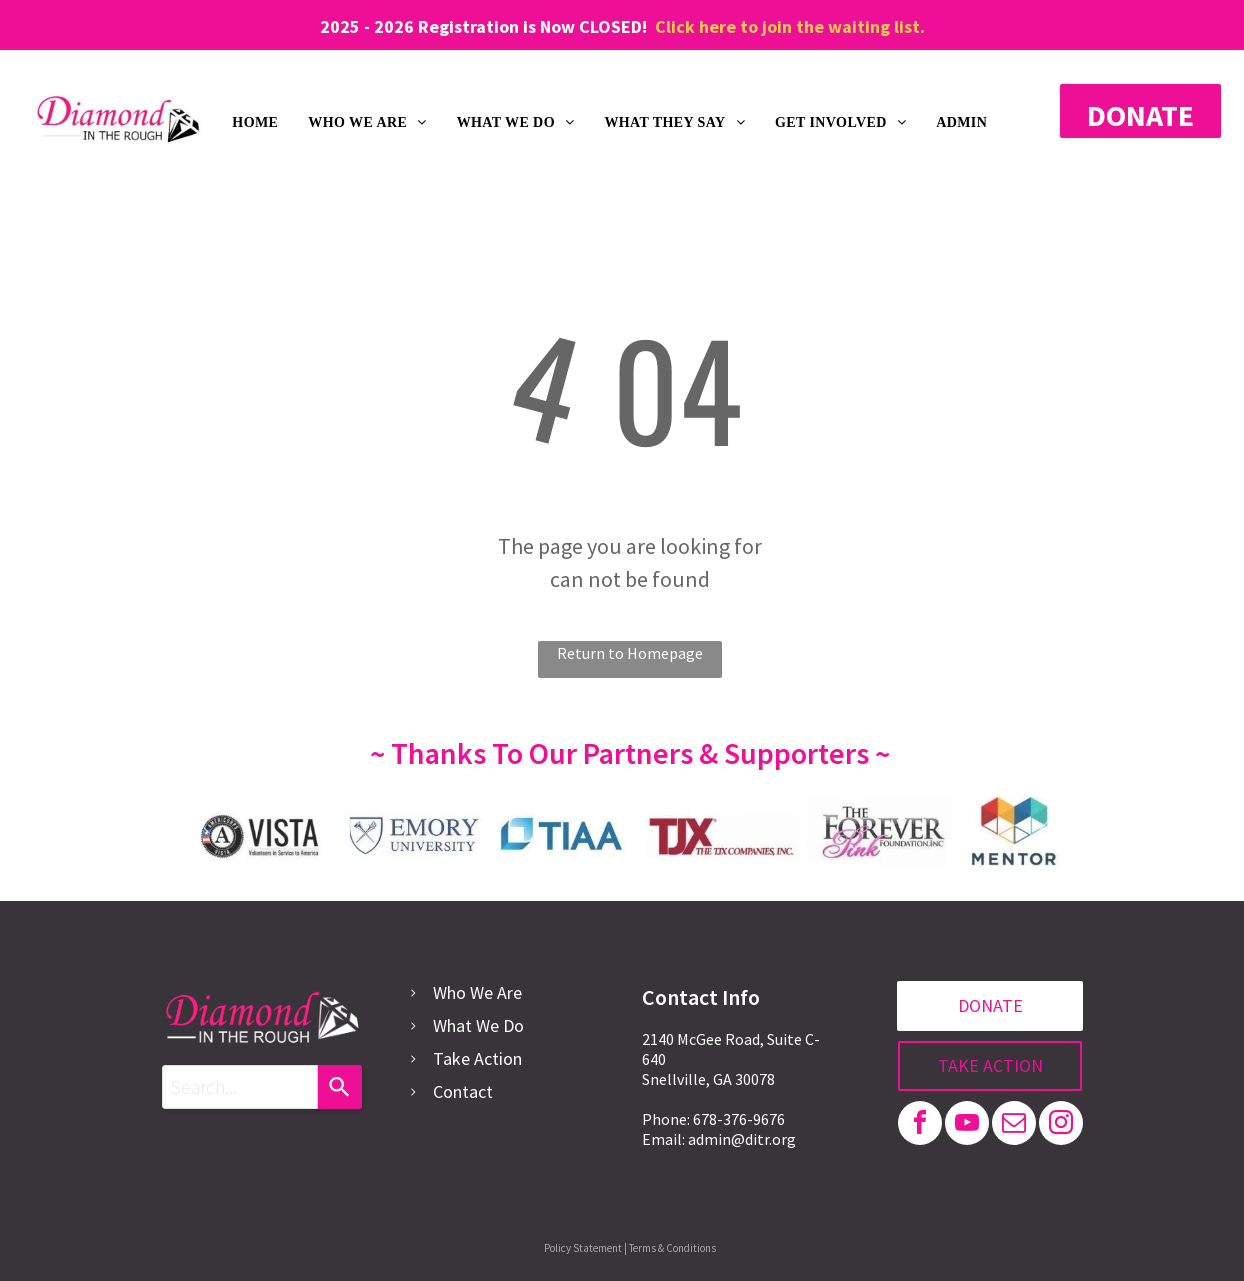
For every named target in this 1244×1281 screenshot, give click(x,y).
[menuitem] (255, 123)
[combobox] (240, 1087)
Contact (463, 1091)
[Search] (340, 1087)
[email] (1014, 1125)
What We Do (478, 1025)
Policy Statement (583, 1248)
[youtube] (967, 1125)
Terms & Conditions (672, 1248)
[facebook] (920, 1125)
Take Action (477, 1058)
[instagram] (1061, 1125)
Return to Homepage (630, 653)
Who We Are (477, 992)
